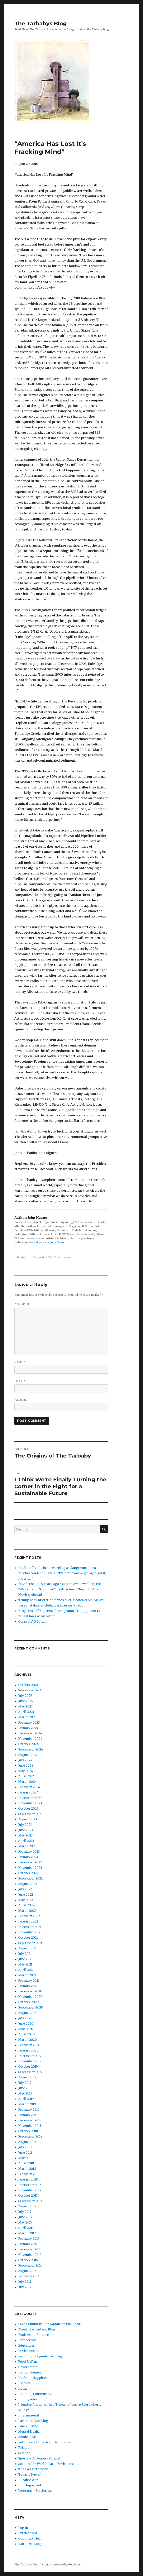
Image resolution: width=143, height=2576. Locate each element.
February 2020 (29, 2045)
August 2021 (27, 1948)
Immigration (28, 2399)
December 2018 (29, 2120)
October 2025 (28, 1685)
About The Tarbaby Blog (36, 2329)
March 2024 (27, 1782)
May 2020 (25, 2029)
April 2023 (26, 1841)
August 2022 (27, 1884)
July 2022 (25, 1889)
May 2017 (25, 2222)
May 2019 (25, 2093)
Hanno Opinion (30, 2372)
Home (22, 2388)
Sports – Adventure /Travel (39, 2458)
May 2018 (25, 2158)
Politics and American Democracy (44, 2442)
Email (19, 1381)
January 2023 (28, 1857)
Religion (24, 2447)
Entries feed (27, 2533)
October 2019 (28, 2066)
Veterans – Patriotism (35, 2490)
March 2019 (27, 2104)
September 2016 (30, 2265)
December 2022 (30, 1862)
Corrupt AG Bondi (32, 1621)
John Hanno (21, 1257)
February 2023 (29, 1851)
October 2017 (28, 2195)
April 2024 (26, 1776)
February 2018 (29, 2174)
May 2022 (25, 1900)
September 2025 (30, 1690)
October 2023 (28, 1808)
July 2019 (24, 2083)
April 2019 (26, 2099)
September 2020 (30, 2007)
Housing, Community (34, 2394)
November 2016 (29, 2255)
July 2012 (24, 2287)
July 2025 (25, 1695)
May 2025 (25, 1706)
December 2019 (29, 2056)
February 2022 (29, 1916)
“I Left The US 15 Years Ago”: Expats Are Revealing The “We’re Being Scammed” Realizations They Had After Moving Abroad (60, 1589)
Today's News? (29, 2474)
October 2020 (28, 2002)
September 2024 (30, 1749)
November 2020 (30, 1997)
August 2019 (27, 2077)
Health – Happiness (33, 2378)
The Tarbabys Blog (40, 23)
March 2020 (27, 2040)
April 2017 (26, 2228)
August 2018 (27, 2142)
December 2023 (30, 1798)
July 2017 (24, 2212)
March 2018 (27, 2169)
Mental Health (29, 2431)
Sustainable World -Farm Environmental (49, 2464)
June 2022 (25, 1894)
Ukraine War (28, 2480)
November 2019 (29, 2061)
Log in (23, 2528)
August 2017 (27, 2206)
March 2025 (27, 1717)
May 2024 (25, 1771)
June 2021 (25, 1959)
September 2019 (30, 2072)
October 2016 (28, 2260)
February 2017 (28, 2238)
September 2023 (30, 1814)
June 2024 (25, 1765)
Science (24, 2453)
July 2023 (25, 1825)
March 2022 (27, 1911)
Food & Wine (28, 2361)
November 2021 (29, 1932)
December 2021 (29, 1927)
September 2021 (30, 1943)
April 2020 (26, 2034)
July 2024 (25, 1760)
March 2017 (27, 2233)
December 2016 (29, 2249)
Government (28, 2367)
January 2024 (28, 1792)
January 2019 (28, 2115)
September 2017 (30, 2201)
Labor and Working (33, 2421)
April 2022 (26, 1905)
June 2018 (25, 2152)
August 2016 (27, 2271)
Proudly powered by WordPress (62, 2564)
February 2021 (28, 1980)
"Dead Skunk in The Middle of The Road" (50, 2324)
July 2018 (25, 2147)
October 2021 (28, 1937)
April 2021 (26, 1970)
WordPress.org (29, 2544)
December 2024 (30, 1733)
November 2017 (29, 2190)
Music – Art (27, 2437)
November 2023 (30, 1803)
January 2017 (27, 2244)
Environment (63, 1257)
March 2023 (27, 1846)
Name (19, 1362)
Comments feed (30, 2538)
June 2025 (25, 1701)
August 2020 (27, 2013)
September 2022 (30, 1878)
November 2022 (30, 1868)
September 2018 (30, 2136)
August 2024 (27, 1755)
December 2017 (29, 2185)
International (28, 2415)
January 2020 (28, 2050)
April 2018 (26, 2163)
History (24, 2383)
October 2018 (28, 2131)
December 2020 (30, 1991)
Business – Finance (33, 2335)
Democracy (27, 2340)
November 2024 (30, 1738)
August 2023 (27, 1819)
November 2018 (30, 2126)
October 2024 (28, 1744)
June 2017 (25, 2217)
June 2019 (25, 2088)
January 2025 (28, 1728)
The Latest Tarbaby (33, 2469)
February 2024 (29, 1787)
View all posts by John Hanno (47, 1242)
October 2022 (28, 1873)
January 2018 (28, 2179)
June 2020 (25, 2023)
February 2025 (29, 1722)
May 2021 (25, 1964)
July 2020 (25, 2018)
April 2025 (26, 1712)
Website (20, 1399)
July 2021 (24, 1954)
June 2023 (25, 1830)
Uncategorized (29, 2485)
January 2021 (28, 1986)
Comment (21, 1304)
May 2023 (25, 1835)
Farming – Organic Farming (40, 2356)
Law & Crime (28, 2426)
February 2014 (28, 2276)
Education (26, 2345)
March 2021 (27, 1975)
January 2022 (28, 1921)
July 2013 (24, 2281)
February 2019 (28, 2109)
